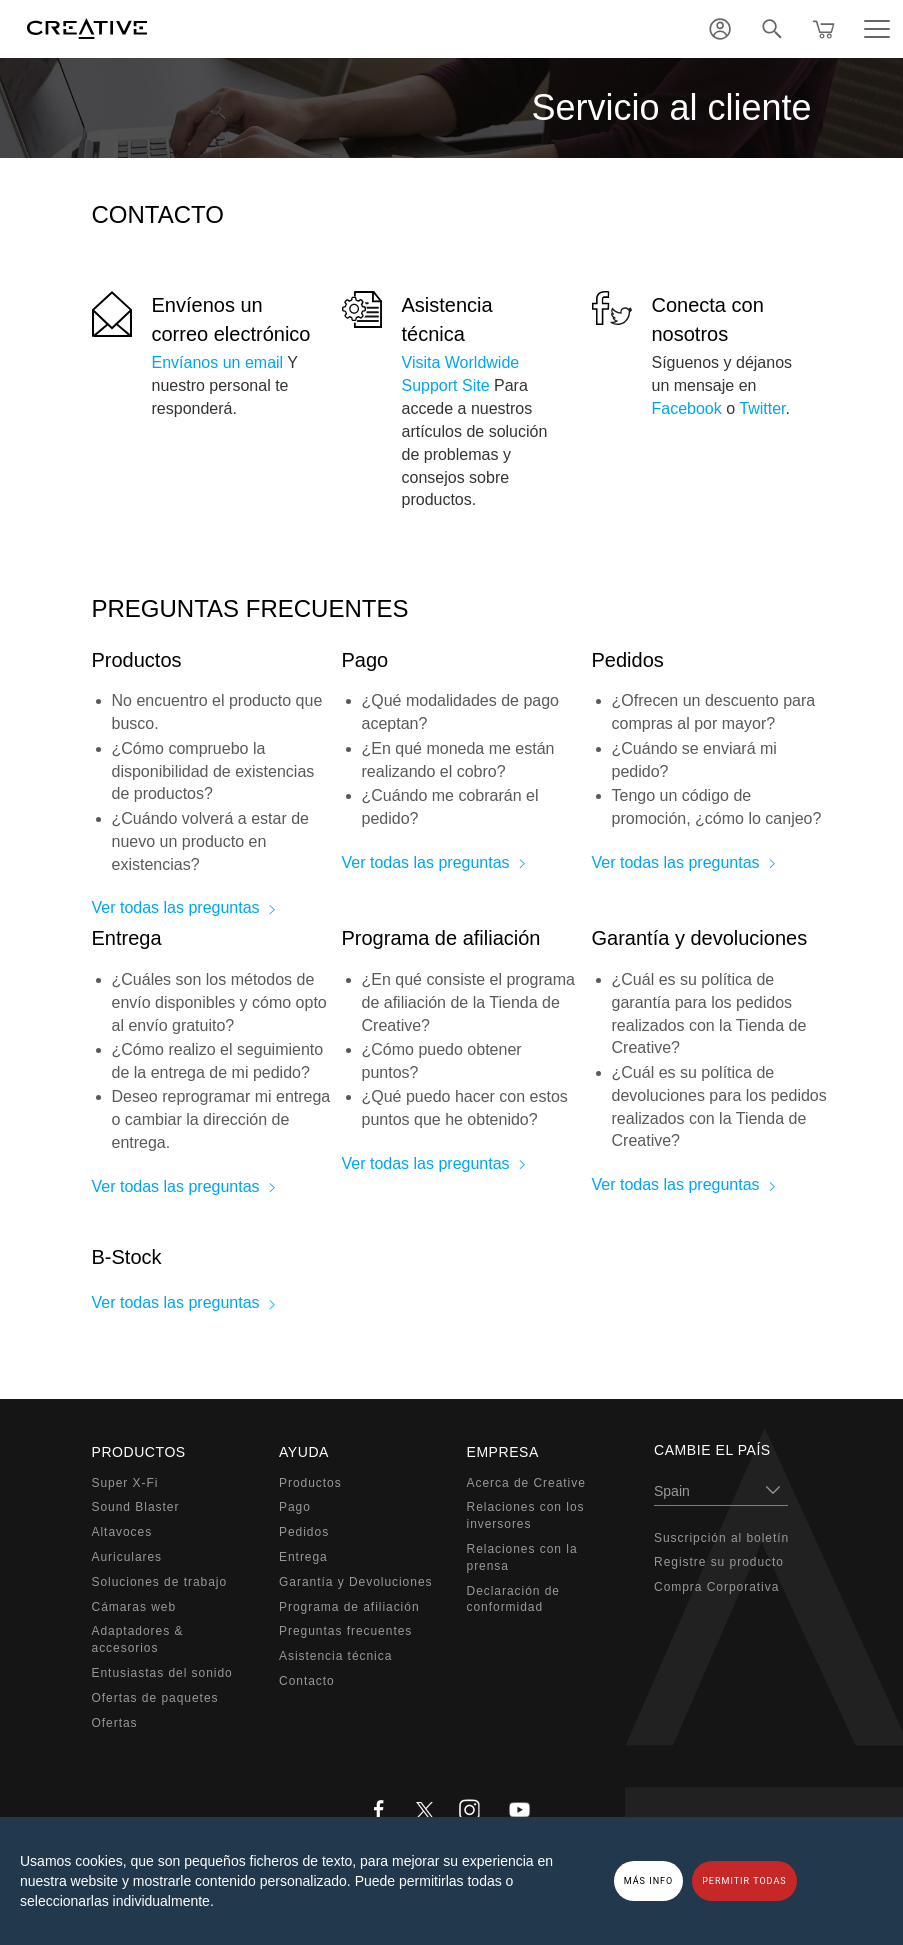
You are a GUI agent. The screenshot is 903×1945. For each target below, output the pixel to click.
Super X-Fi (125, 1483)
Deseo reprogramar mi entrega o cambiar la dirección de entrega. (221, 1119)
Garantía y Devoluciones (355, 1582)
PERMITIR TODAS (744, 1881)
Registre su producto (719, 1562)
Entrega (303, 1557)
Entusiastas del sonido (162, 1673)
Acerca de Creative (526, 1483)
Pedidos (304, 1532)
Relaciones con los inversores (526, 1515)
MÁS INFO (649, 1881)
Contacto (307, 1681)
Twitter (762, 408)
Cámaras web (134, 1607)
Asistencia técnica (335, 1656)
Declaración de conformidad (514, 1599)
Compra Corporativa (716, 1587)
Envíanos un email (218, 362)
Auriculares (127, 1557)
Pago (295, 1507)
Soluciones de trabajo (160, 1582)
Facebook (687, 408)
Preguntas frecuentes (345, 1631)
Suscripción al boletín (721, 1538)
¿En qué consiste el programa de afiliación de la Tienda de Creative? (468, 1002)
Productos (310, 1483)
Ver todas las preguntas (176, 907)
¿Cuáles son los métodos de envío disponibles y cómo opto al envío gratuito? (219, 1002)
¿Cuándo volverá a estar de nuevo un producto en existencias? (210, 841)
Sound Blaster (136, 1507)
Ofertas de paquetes (155, 1698)
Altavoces (122, 1532)
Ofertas (115, 1723)
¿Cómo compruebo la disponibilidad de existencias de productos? (213, 771)
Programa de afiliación (349, 1607)
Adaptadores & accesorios (138, 1639)
